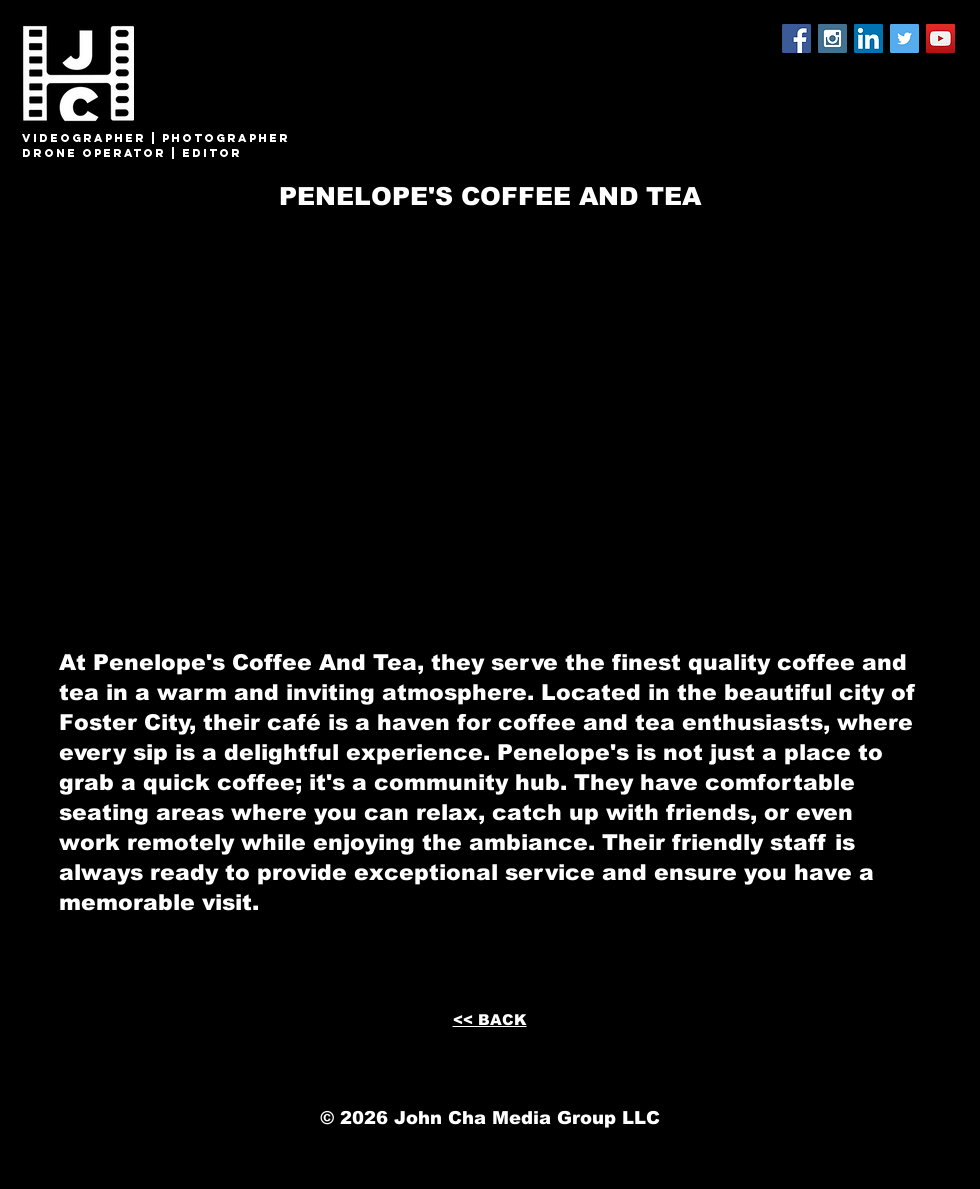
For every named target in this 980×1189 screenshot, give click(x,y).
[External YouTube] (489, 406)
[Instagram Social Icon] (832, 38)
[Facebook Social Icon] (796, 38)
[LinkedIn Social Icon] (868, 38)
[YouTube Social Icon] (940, 38)
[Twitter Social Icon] (904, 38)
